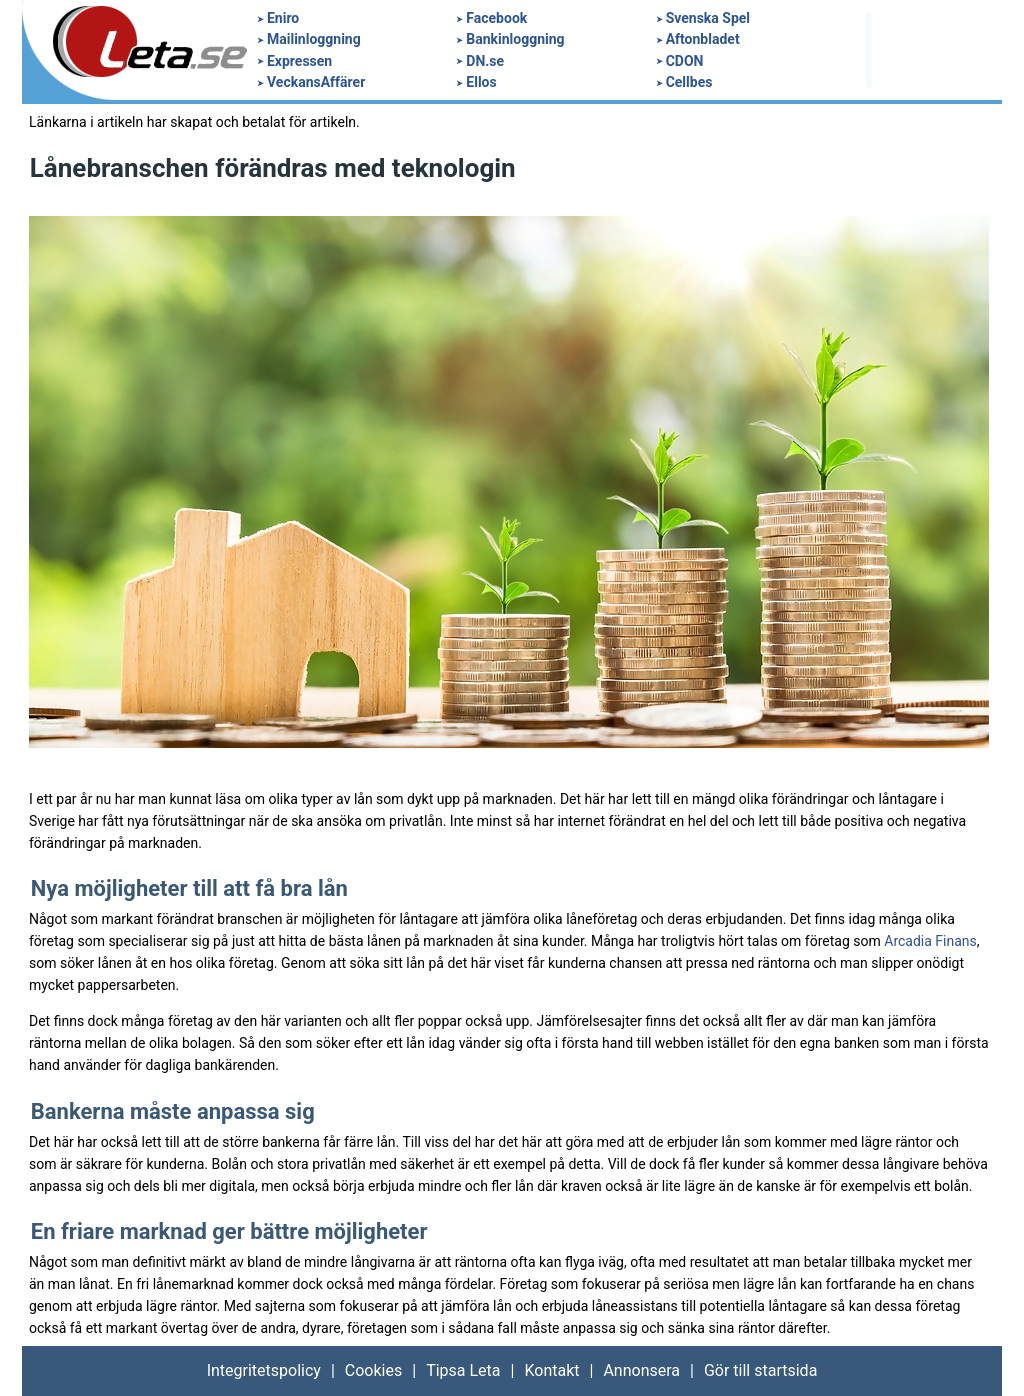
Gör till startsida (760, 1370)
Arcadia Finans (930, 941)
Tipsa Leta (463, 1370)
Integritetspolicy (264, 1370)
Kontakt (551, 1370)
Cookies (373, 1370)
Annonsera (641, 1370)
